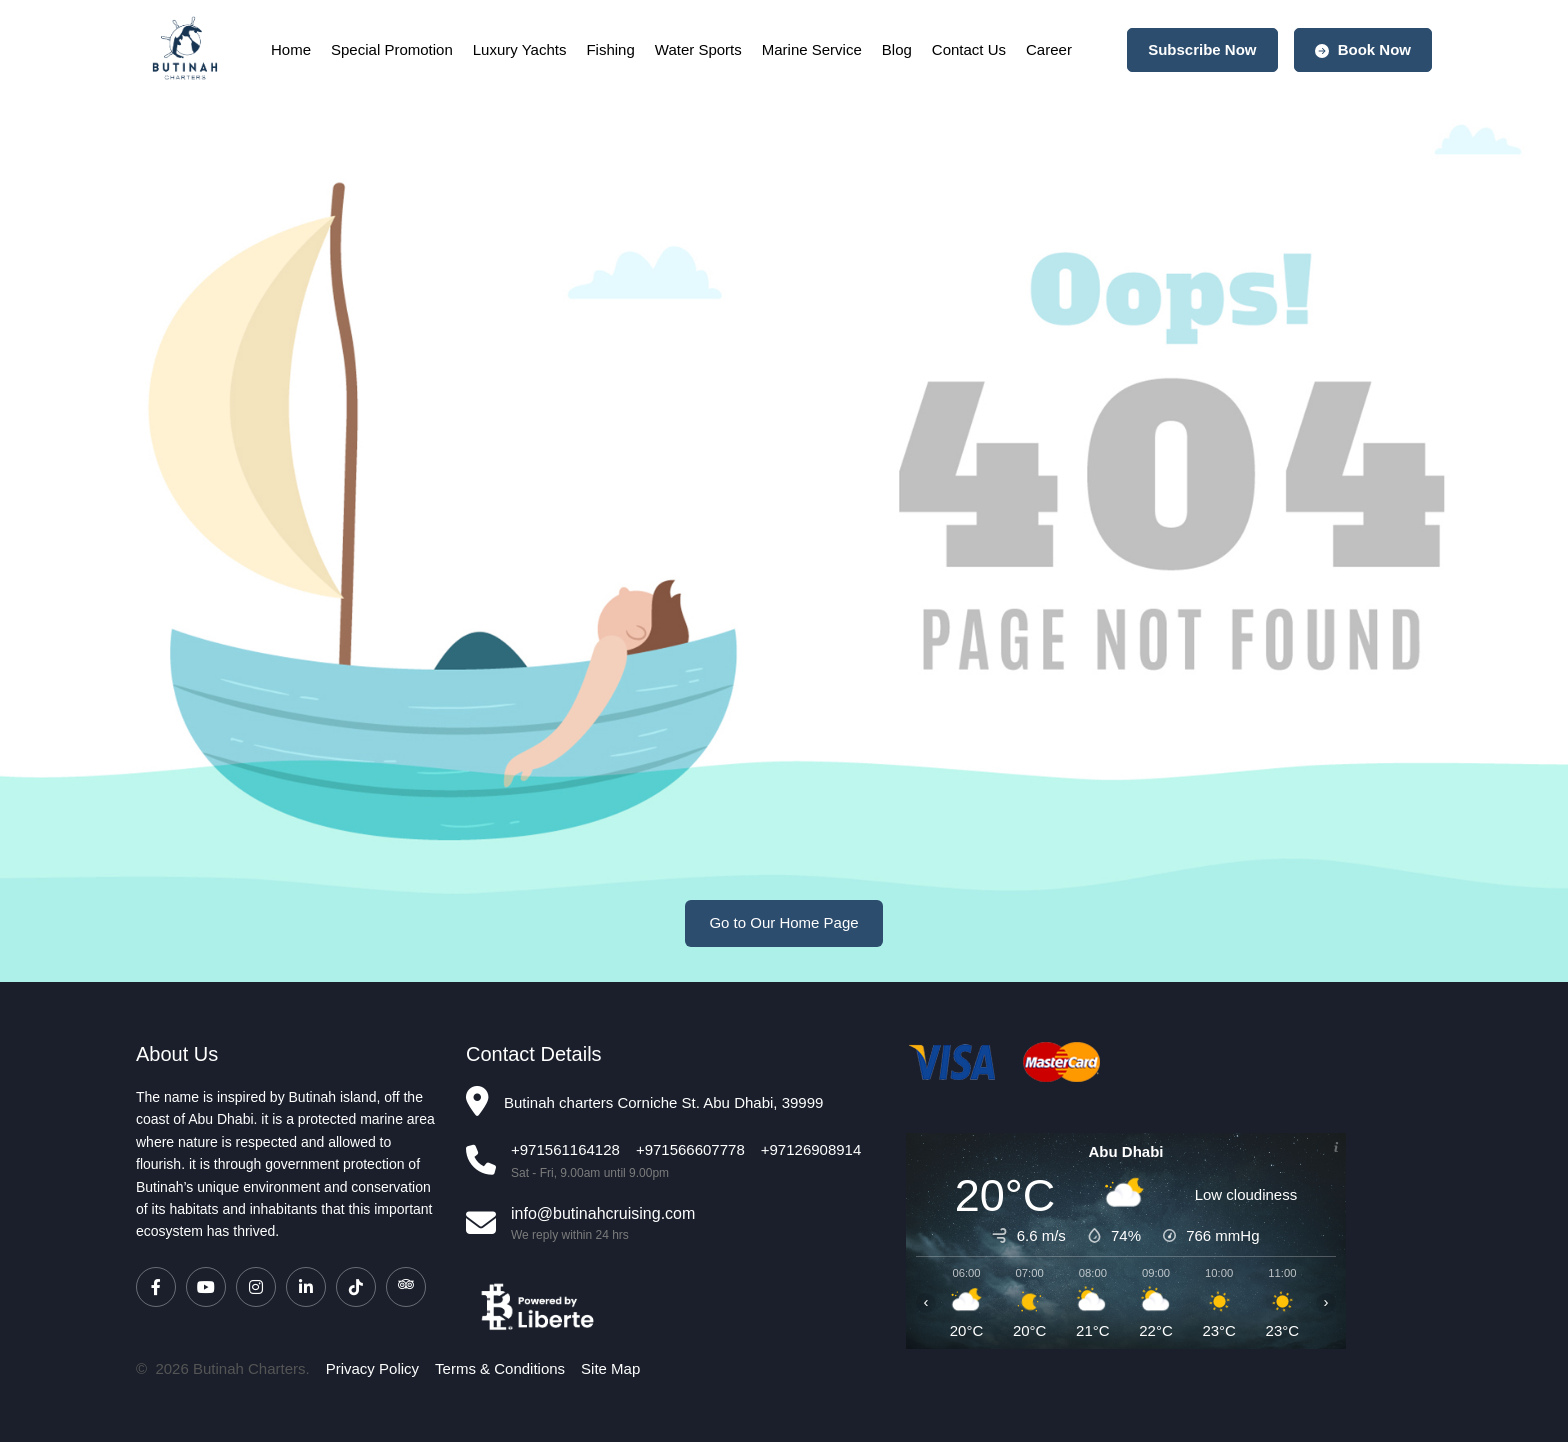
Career (1049, 49)
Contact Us (969, 49)
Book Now (1363, 49)
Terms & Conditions (500, 1368)
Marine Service (812, 49)
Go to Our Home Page (783, 922)
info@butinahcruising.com (603, 1213)
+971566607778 (690, 1149)
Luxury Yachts (520, 49)
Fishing (610, 49)
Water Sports (698, 49)
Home (291, 49)
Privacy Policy (372, 1368)
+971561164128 (565, 1149)
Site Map (610, 1368)
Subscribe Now (1202, 49)
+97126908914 (811, 1149)
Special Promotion (392, 49)
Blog (897, 49)
